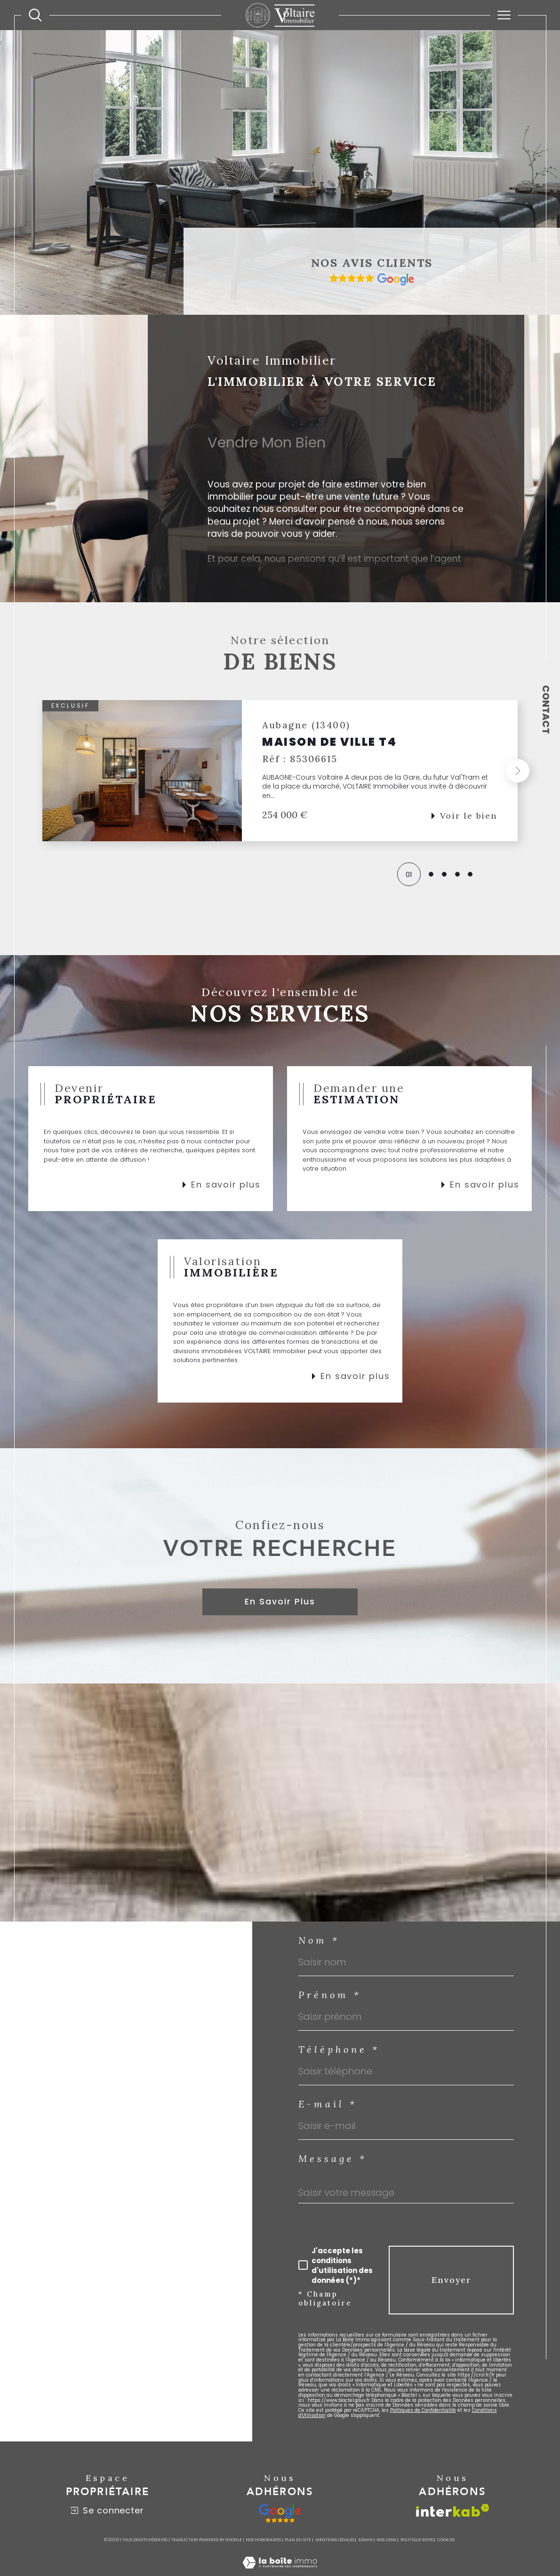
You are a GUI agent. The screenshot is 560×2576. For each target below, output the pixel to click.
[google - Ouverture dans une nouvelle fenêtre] (280, 2513)
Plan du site (298, 2540)
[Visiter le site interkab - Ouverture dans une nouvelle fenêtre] (452, 2510)
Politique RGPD (416, 2540)
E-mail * (327, 2104)
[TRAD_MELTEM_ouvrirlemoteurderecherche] (35, 15)
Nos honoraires (263, 2540)
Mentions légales (334, 2540)
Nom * (319, 1940)
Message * (332, 2158)
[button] (517, 770)
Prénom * (329, 1995)
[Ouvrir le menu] (504, 15)
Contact (545, 709)
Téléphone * (339, 2049)
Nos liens (386, 2540)
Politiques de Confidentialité (423, 2410)
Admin (365, 2540)
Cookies (446, 2539)
